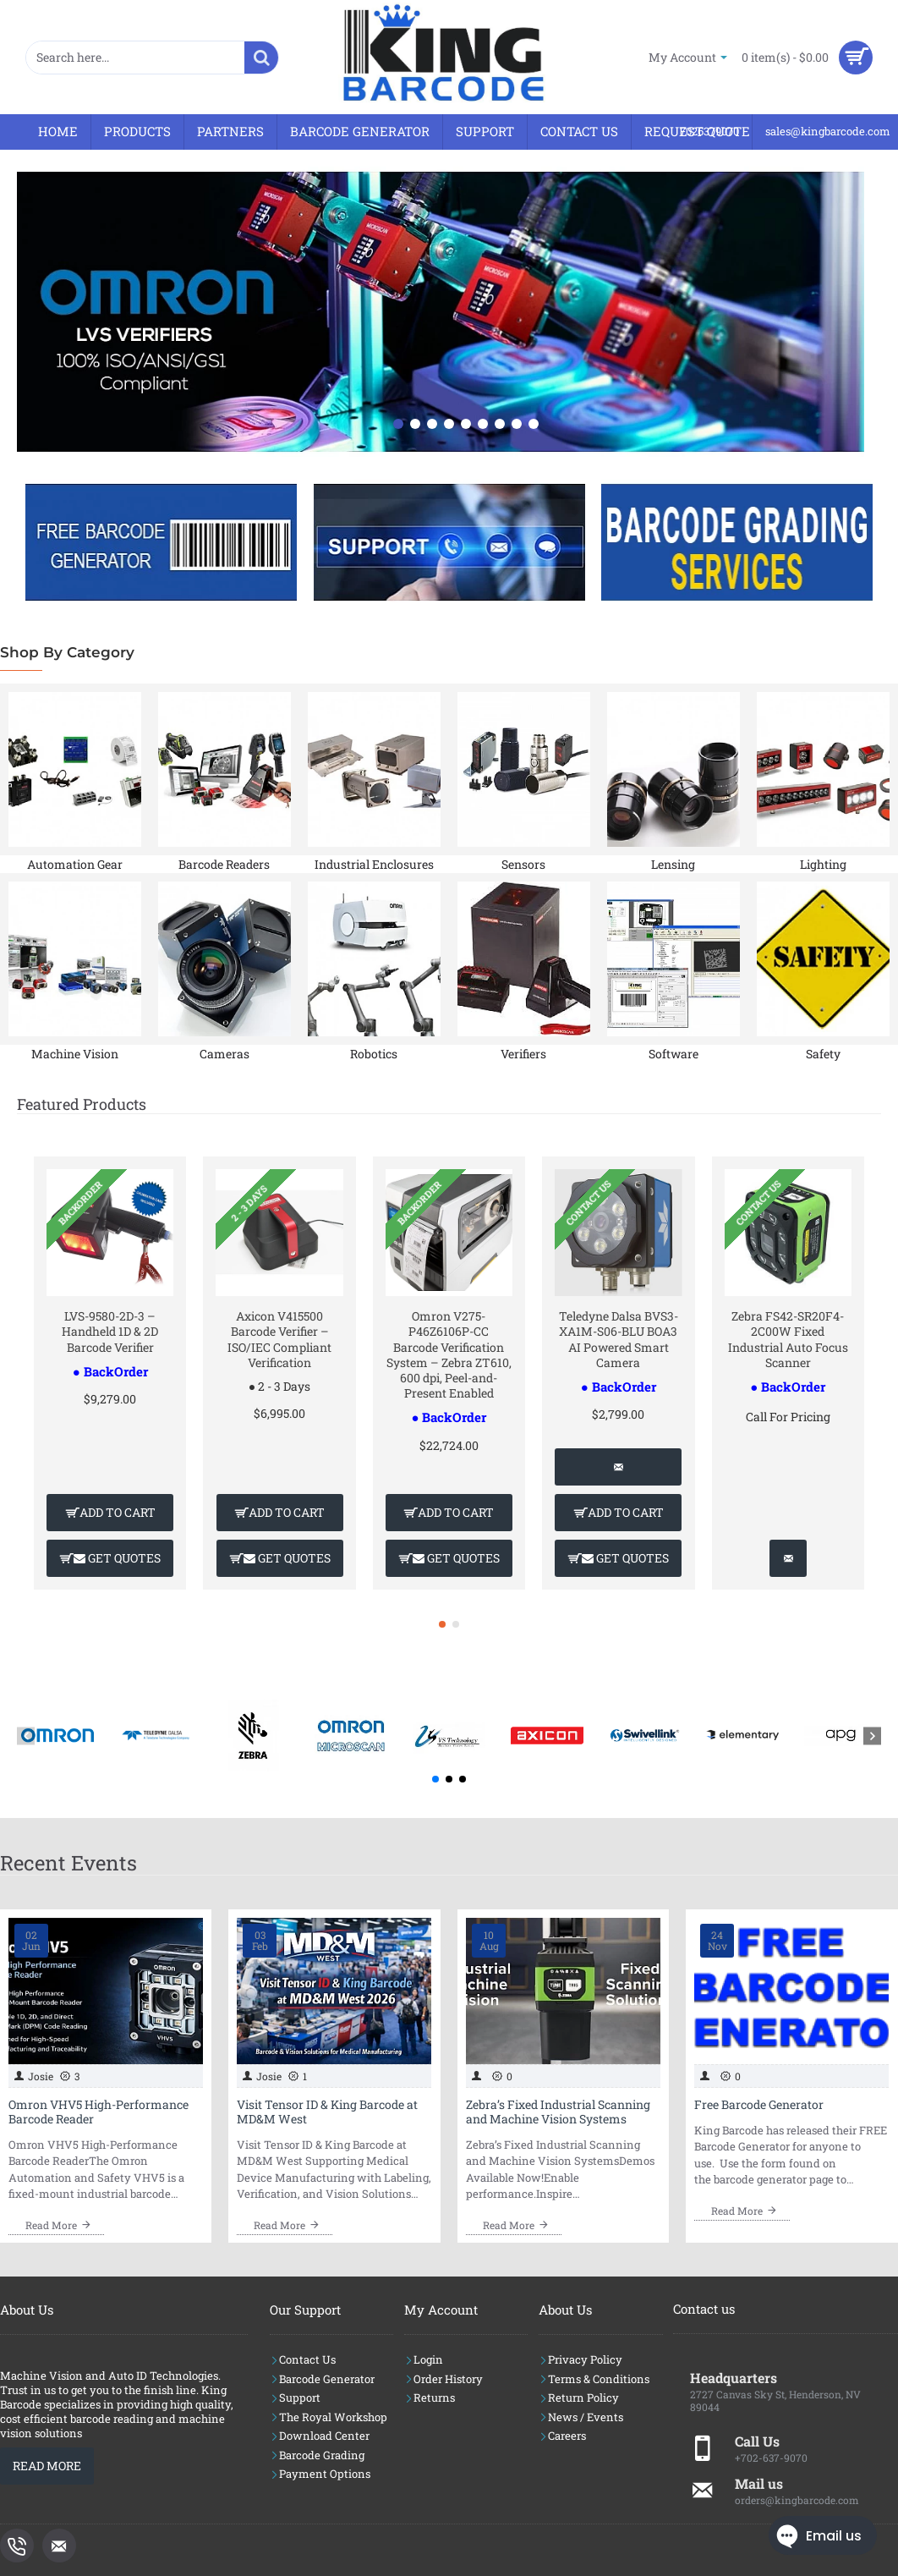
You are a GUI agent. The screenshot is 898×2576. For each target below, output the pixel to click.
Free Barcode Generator (759, 2105)
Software (673, 1054)
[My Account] (687, 57)
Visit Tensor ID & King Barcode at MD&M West (327, 2112)
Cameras (224, 1054)
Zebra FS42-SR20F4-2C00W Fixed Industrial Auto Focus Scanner (788, 1339)
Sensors (523, 864)
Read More (47, 2466)
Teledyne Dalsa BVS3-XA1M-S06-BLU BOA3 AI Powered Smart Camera (618, 1339)
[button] (110, 1512)
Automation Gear (75, 864)
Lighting (823, 864)
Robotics (373, 1054)
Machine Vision (74, 1054)
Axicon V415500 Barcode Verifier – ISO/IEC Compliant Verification (279, 1339)
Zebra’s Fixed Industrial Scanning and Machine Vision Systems (558, 2112)
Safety (823, 1054)
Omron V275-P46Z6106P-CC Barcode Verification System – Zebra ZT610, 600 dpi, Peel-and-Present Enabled (449, 1355)
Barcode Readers (224, 864)
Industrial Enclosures (374, 864)
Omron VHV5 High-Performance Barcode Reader (98, 2112)
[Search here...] (261, 57)
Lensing (673, 864)
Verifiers (523, 1054)
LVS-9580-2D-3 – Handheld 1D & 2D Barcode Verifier (110, 1331)
